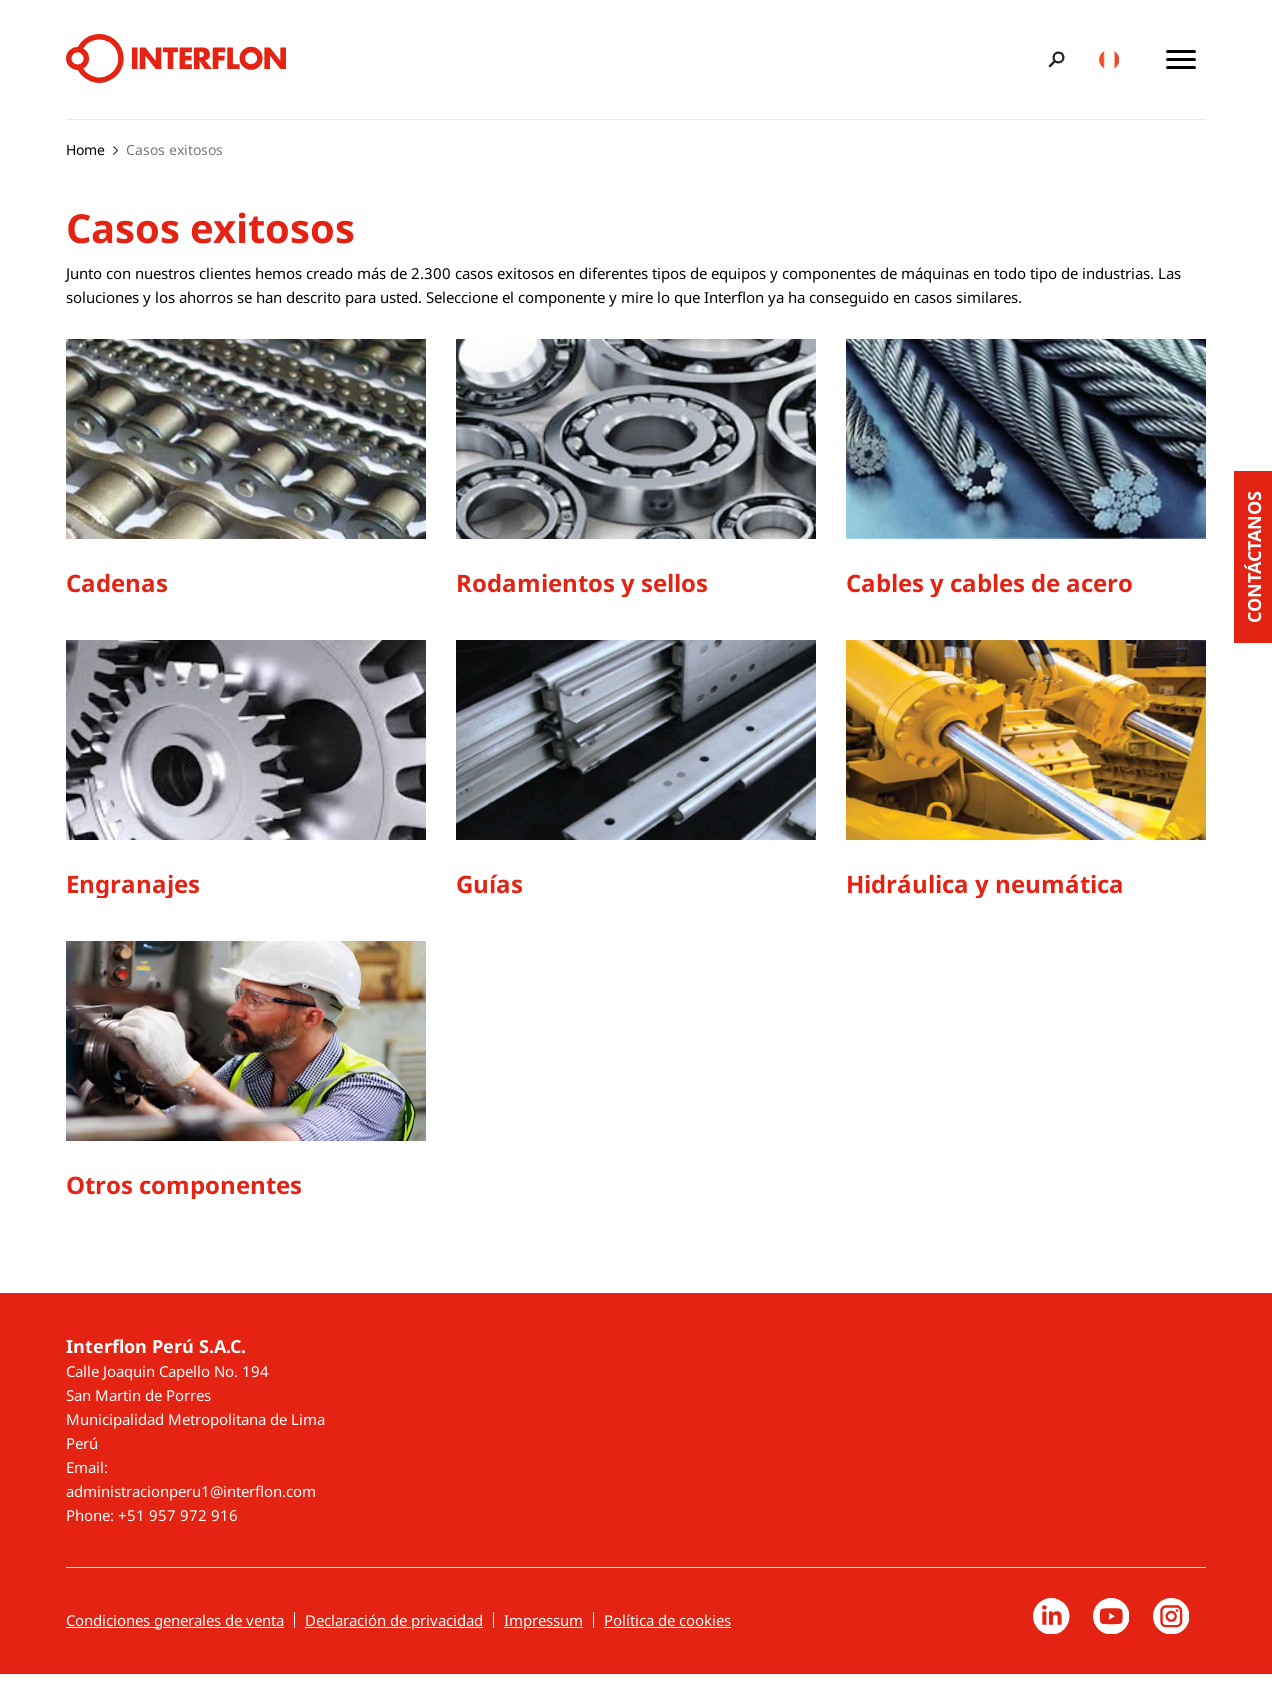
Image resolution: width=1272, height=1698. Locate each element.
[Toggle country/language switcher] (1108, 59)
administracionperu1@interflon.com (191, 1511)
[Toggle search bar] (1053, 59)
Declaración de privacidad (394, 1640)
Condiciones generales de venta (175, 1640)
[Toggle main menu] (1181, 59)
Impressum (543, 1640)
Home (85, 149)
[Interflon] (176, 59)
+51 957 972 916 (178, 1535)
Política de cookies (667, 1640)
